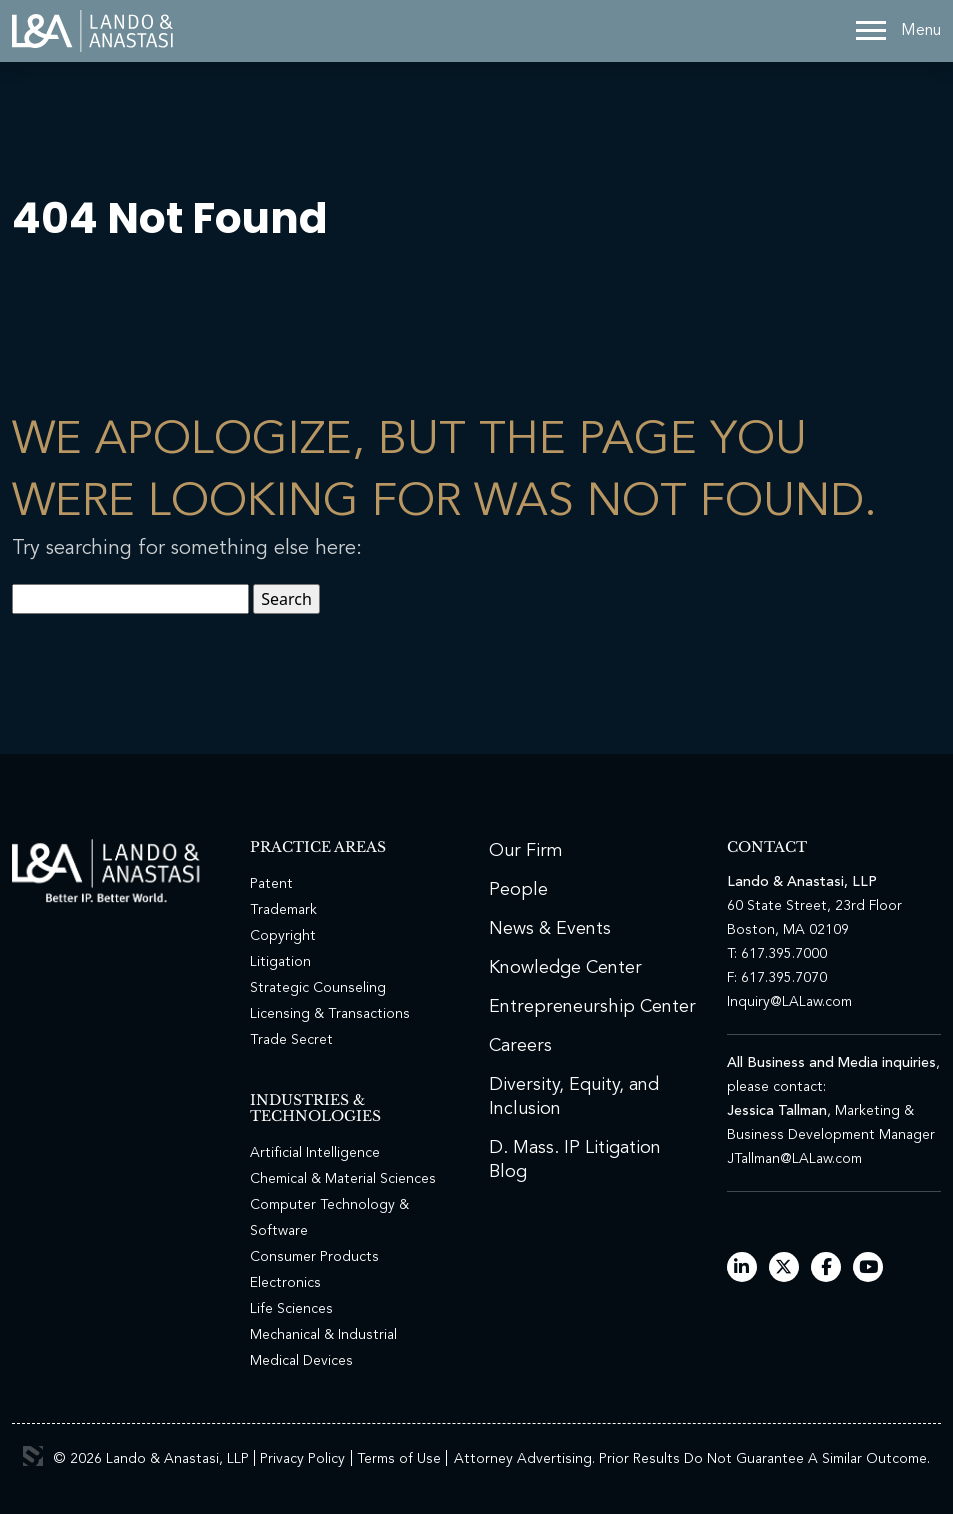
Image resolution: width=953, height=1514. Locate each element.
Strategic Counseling (318, 988)
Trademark (283, 910)
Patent (271, 884)
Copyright (283, 936)
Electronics (285, 1283)
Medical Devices (301, 1361)
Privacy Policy (302, 1459)
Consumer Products (314, 1257)
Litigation (280, 962)
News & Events (550, 929)
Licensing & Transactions (330, 1014)
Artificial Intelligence (315, 1153)
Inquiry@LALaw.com (789, 1002)
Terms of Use (399, 1459)
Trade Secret (291, 1040)
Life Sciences (291, 1309)
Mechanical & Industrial (323, 1335)
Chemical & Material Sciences (343, 1179)
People (518, 890)
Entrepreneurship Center (592, 1007)
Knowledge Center (565, 968)
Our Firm (526, 851)
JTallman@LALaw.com (794, 1159)
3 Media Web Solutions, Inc (33, 1456)
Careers (520, 1046)
